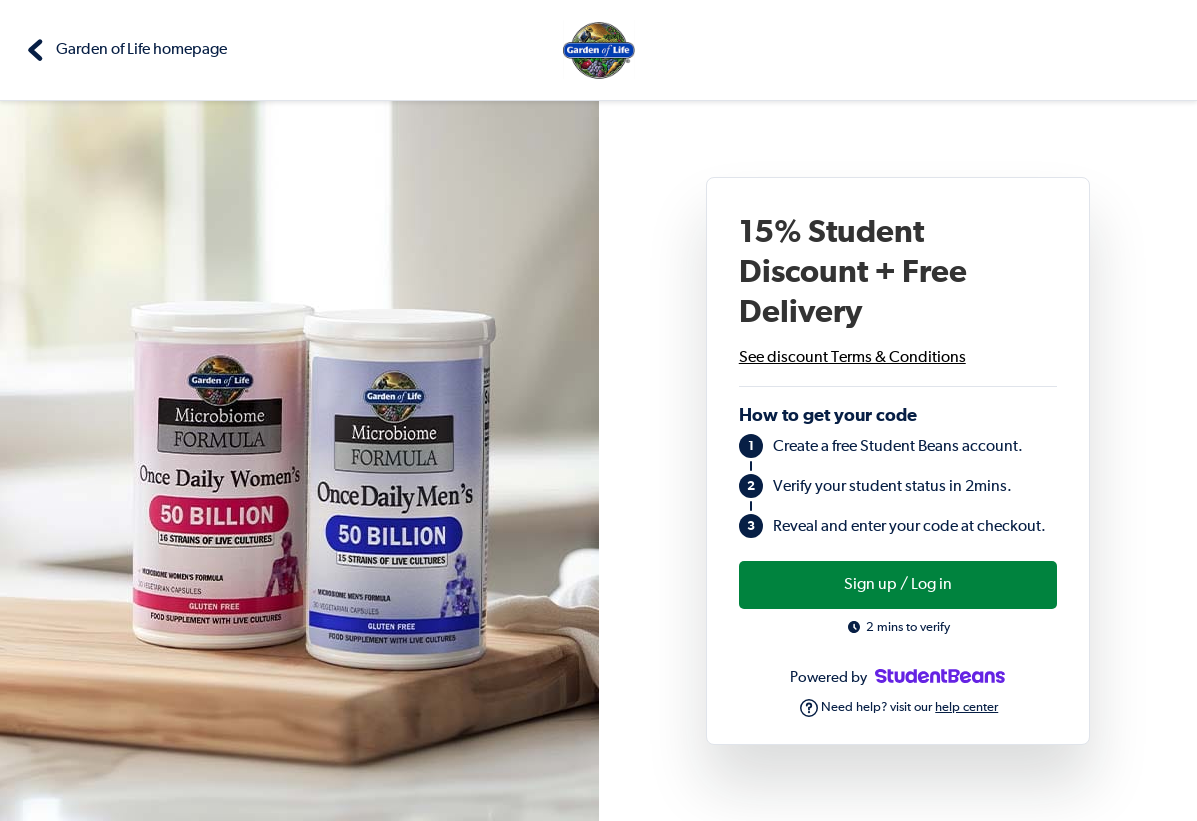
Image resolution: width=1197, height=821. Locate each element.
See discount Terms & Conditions (852, 358)
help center (966, 707)
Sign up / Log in (898, 585)
